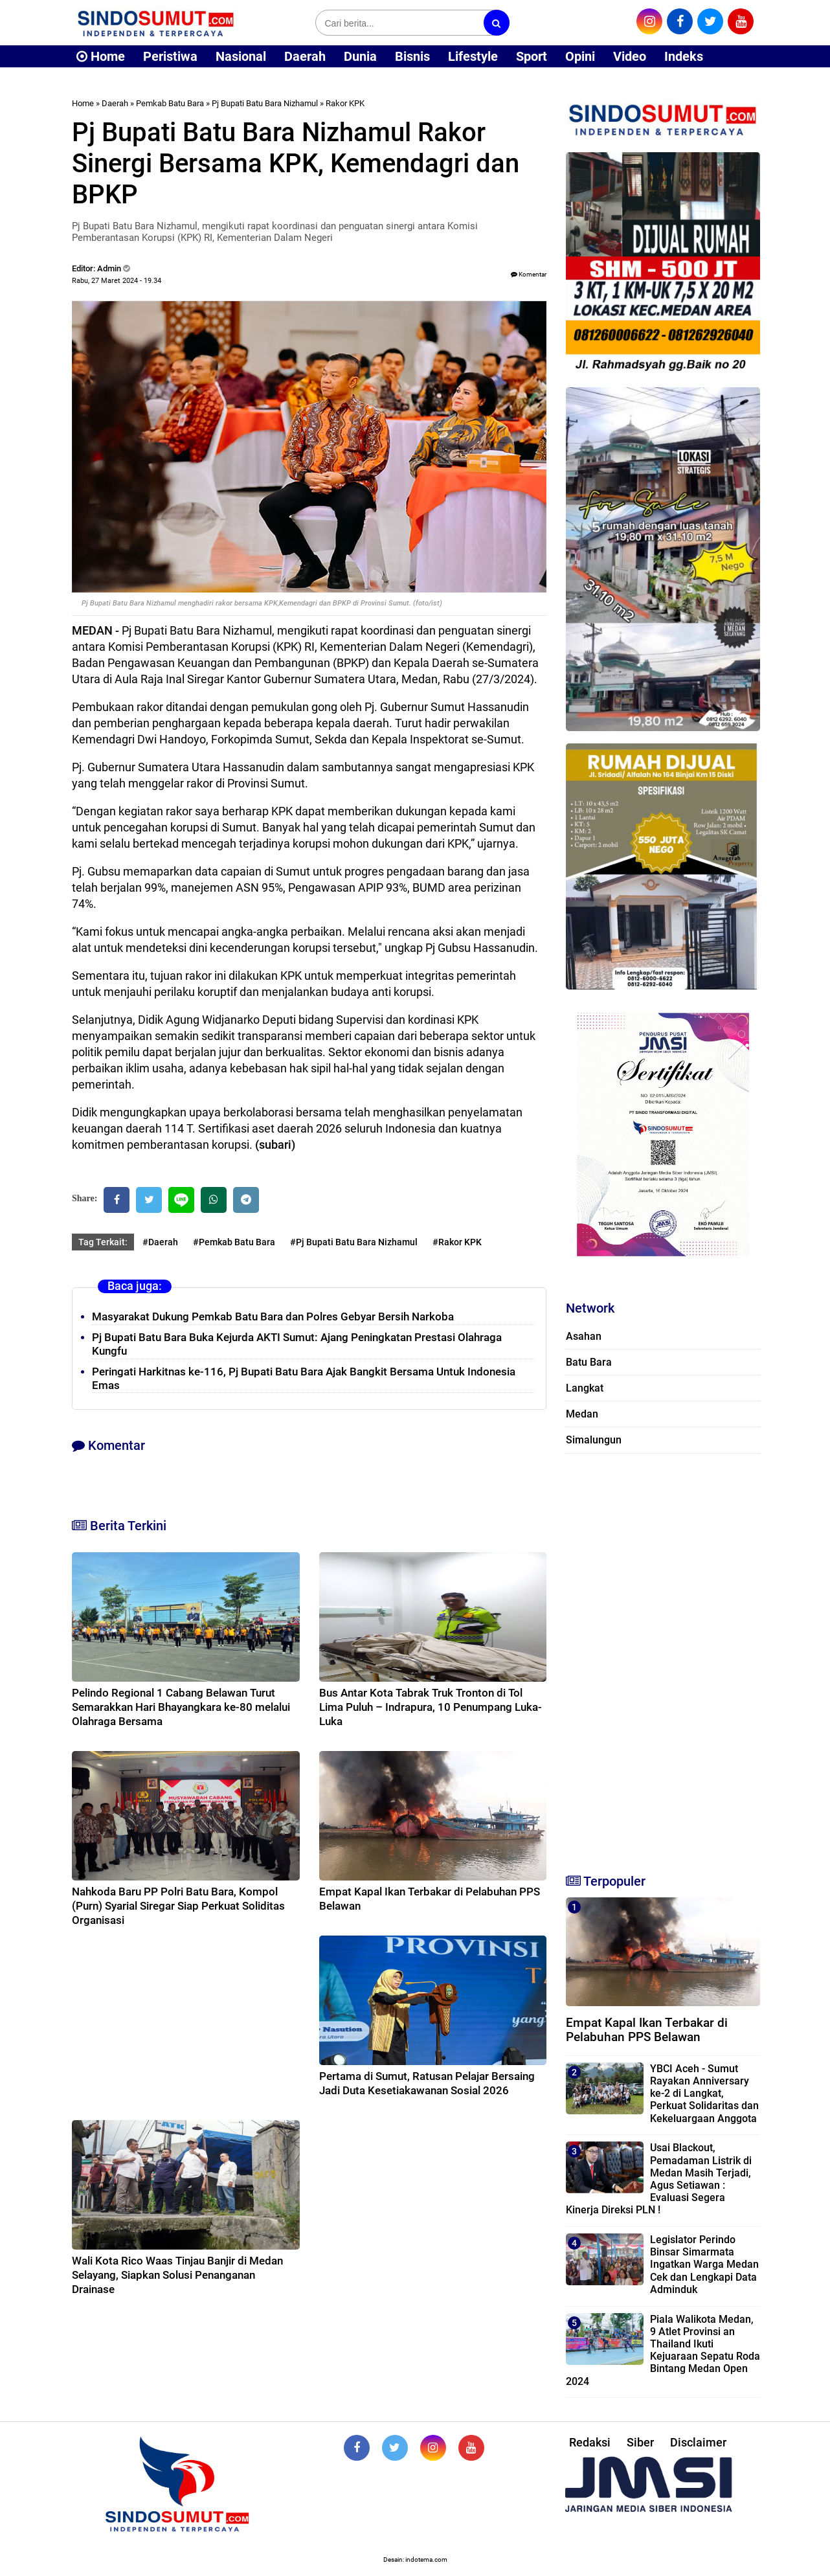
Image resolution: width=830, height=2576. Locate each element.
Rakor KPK (345, 103)
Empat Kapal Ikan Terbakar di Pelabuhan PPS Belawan (647, 2030)
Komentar (528, 274)
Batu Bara (589, 1362)
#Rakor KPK (457, 1242)
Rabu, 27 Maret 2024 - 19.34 (116, 281)
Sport (531, 56)
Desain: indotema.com (415, 2559)
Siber (640, 2442)
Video (629, 56)
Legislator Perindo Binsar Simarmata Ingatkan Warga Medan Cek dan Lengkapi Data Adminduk (704, 2264)
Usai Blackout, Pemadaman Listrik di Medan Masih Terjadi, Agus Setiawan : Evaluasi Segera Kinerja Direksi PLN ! (659, 2178)
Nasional (241, 56)
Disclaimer (698, 2442)
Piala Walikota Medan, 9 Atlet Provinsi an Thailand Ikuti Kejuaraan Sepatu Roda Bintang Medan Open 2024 (663, 2350)
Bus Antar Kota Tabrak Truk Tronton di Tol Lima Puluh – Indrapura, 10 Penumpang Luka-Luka (430, 1707)
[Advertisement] (663, 1657)
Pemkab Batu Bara (170, 103)
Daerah (305, 56)
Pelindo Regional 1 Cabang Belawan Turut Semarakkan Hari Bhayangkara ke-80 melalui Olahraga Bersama (181, 1707)
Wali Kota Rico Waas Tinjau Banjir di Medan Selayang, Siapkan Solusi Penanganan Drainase (177, 2275)
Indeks (683, 56)
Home (100, 56)
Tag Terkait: (103, 1242)
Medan (582, 1414)
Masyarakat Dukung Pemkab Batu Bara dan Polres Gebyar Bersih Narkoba (273, 1316)
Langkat (584, 1388)
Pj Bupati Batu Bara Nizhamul (265, 103)
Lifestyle (473, 56)
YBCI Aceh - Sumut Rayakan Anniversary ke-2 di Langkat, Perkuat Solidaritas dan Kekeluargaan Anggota (704, 2093)
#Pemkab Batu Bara (234, 1242)
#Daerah (160, 1242)
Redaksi (590, 2442)
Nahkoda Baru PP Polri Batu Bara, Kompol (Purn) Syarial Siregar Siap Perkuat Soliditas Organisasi (178, 1905)
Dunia (360, 56)
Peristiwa (170, 56)
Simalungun (594, 1440)
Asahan (583, 1336)
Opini (580, 56)
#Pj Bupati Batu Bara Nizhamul (354, 1242)
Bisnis (412, 56)
